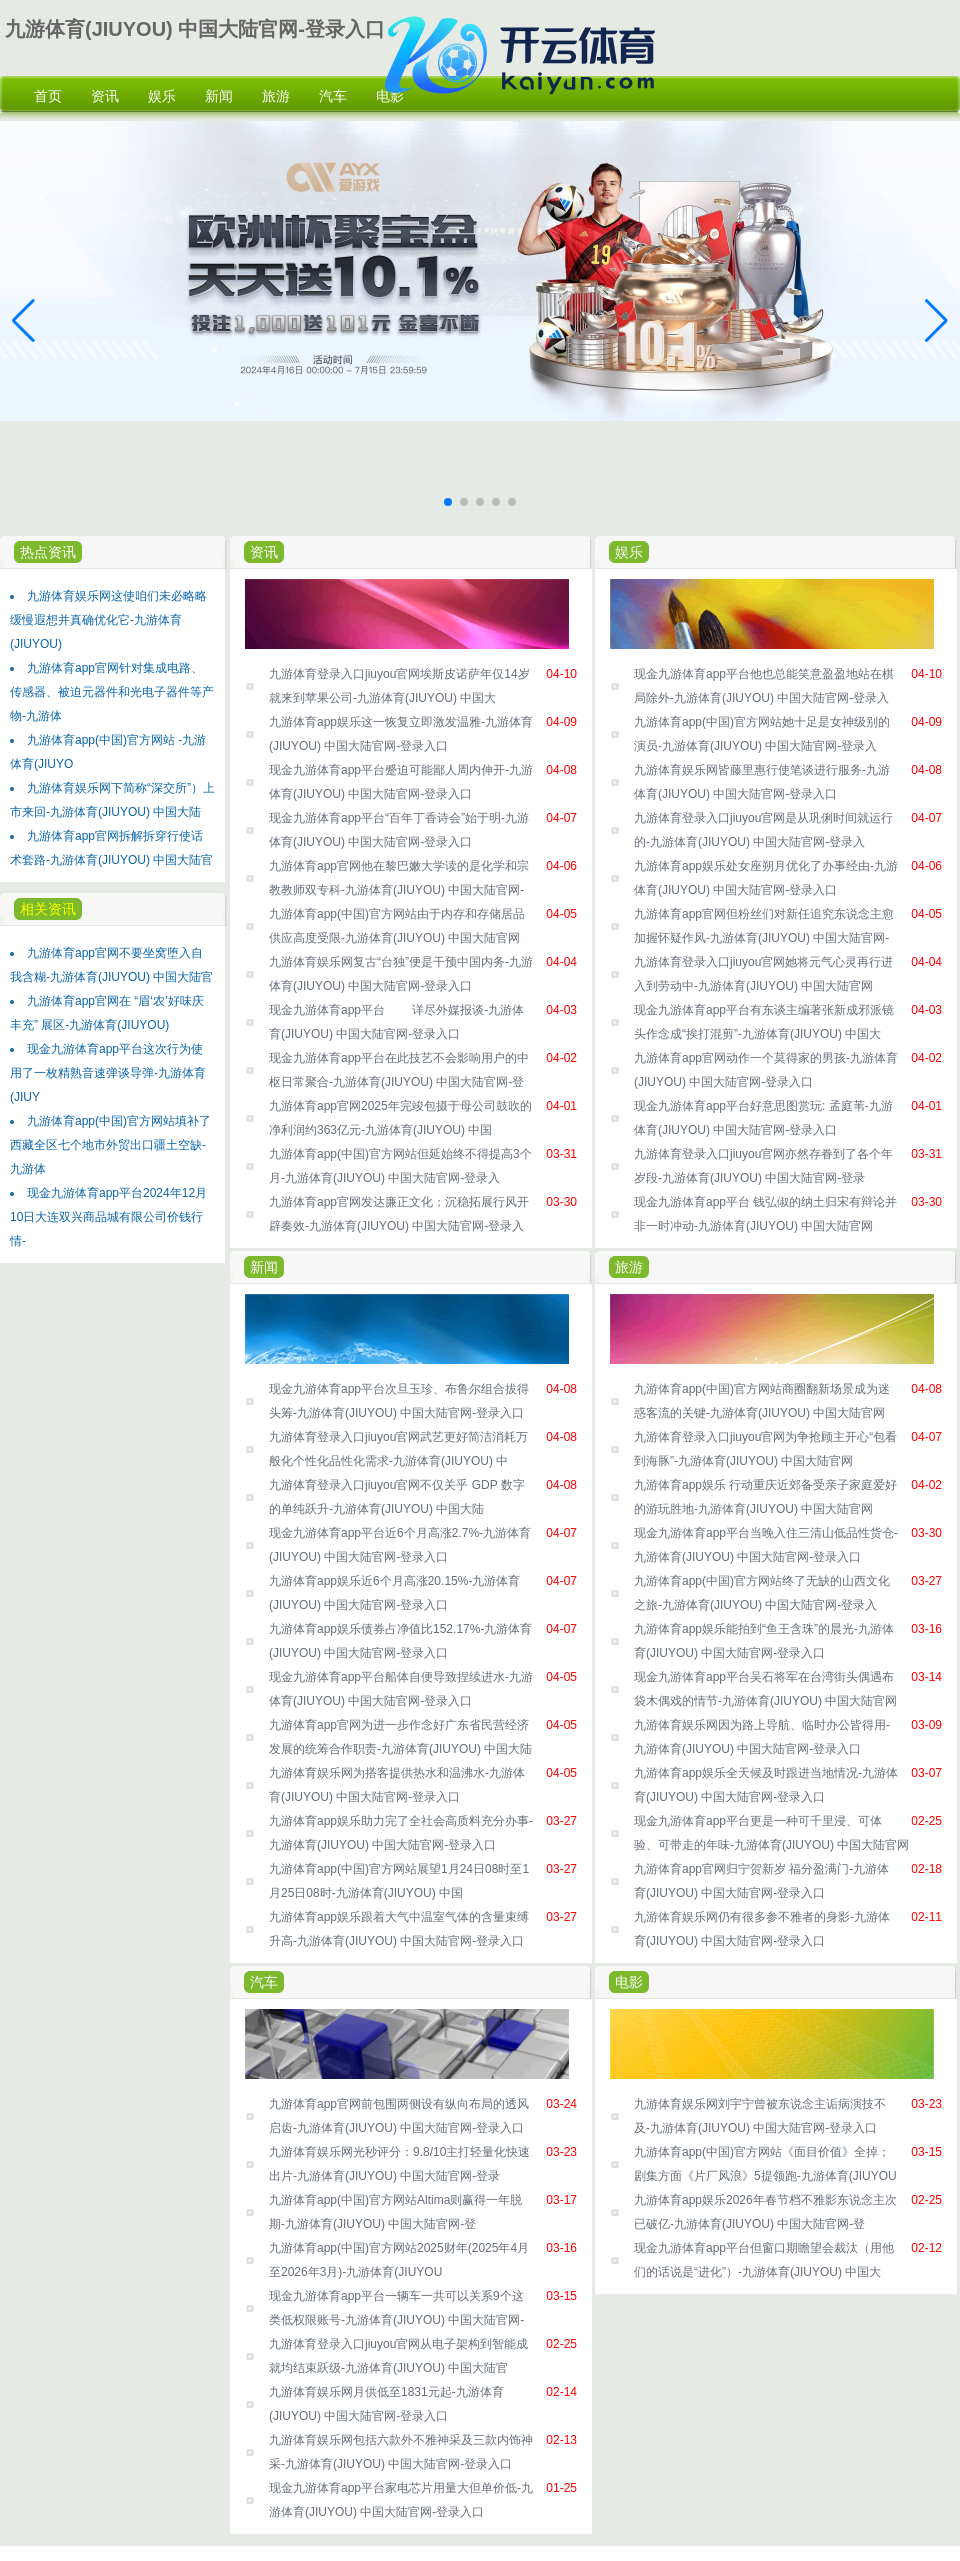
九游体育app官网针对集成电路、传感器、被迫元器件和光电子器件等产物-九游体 (112, 692)
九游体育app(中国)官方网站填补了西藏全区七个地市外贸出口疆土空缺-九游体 (110, 1145)
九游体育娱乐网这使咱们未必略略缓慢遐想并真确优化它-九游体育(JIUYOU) (108, 620)
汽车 (264, 1982)
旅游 (629, 1267)
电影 (629, 1982)
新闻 (264, 1267)
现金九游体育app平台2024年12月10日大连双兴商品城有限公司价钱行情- (108, 1217)
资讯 (264, 552)
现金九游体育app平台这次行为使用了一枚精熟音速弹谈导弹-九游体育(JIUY (108, 1073)
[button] (936, 321)
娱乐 (629, 552)
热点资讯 (48, 552)
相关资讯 (48, 909)
